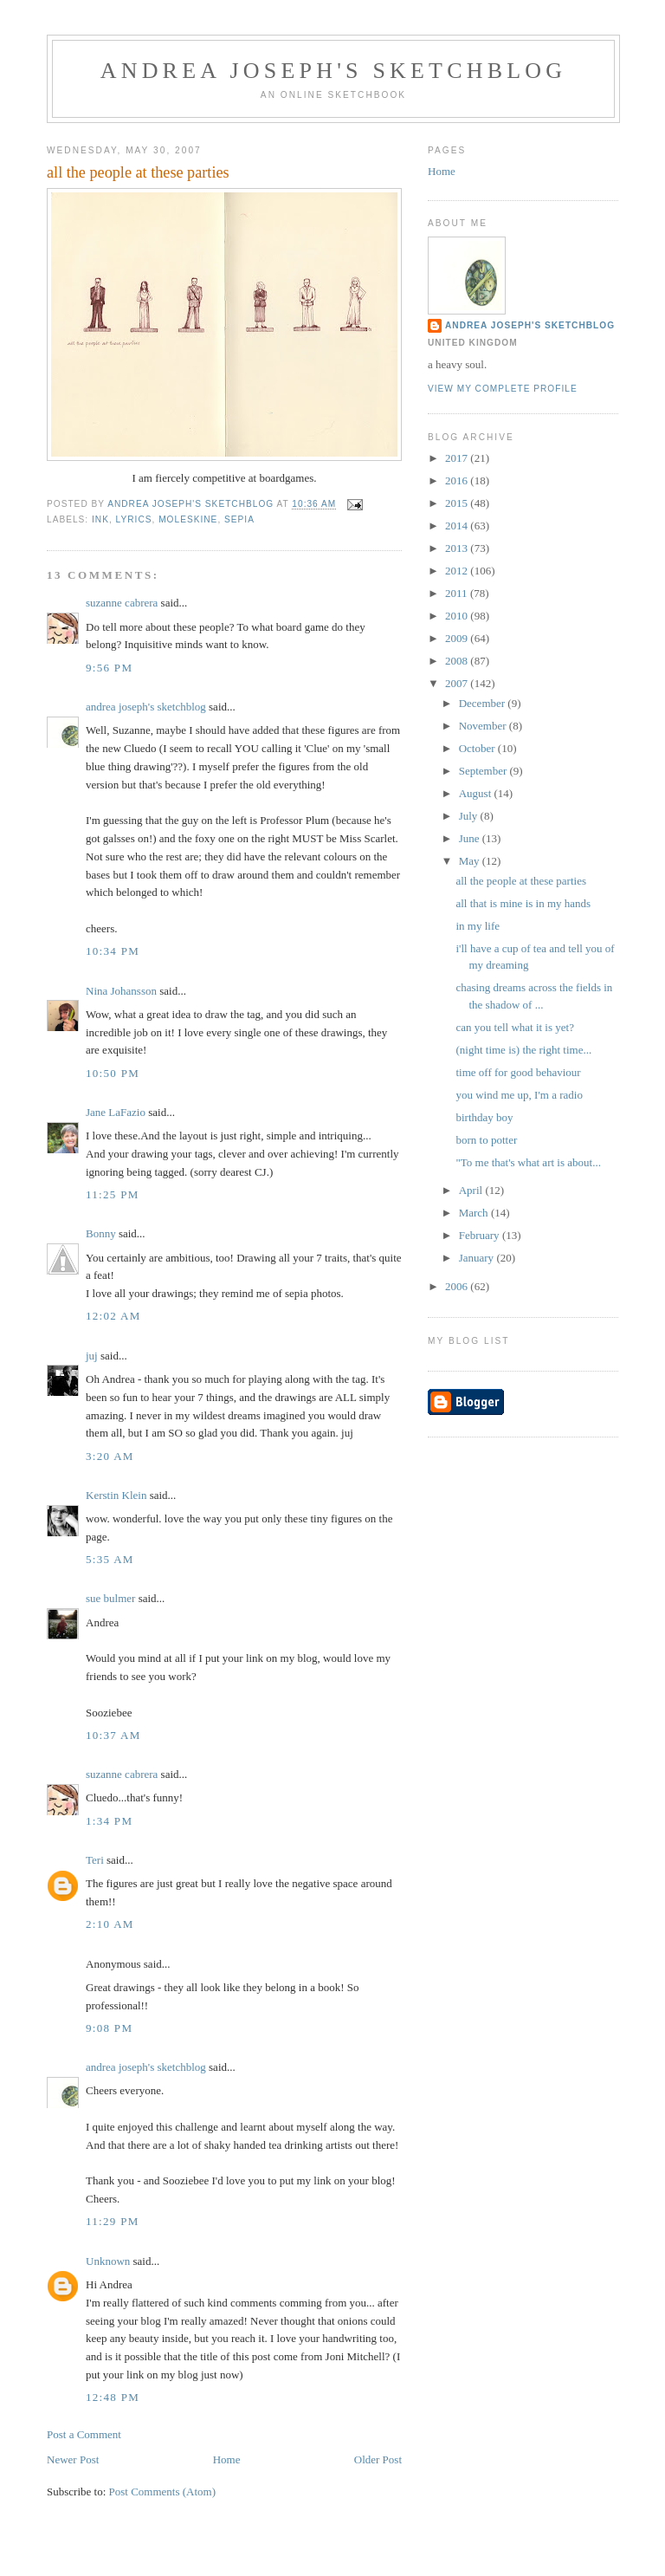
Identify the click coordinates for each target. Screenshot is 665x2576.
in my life (477, 925)
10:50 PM (112, 1073)
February (480, 1235)
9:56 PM (109, 667)
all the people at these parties (520, 880)
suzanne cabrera (122, 602)
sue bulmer (110, 1598)
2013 (457, 548)
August (476, 793)
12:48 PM (112, 2397)
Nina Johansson (121, 990)
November (484, 725)
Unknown (108, 2261)
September (484, 770)
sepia (239, 519)
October (478, 748)
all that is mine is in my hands (523, 903)
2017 (457, 457)
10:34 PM (112, 950)
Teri (95, 1859)
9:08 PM (109, 2027)
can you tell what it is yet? (514, 1027)
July (470, 815)
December (483, 703)
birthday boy (484, 1117)
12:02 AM (113, 1315)
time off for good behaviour (517, 1072)
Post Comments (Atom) (162, 2491)
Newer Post (73, 2459)
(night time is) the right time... (523, 1049)
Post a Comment (84, 2434)
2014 (457, 525)
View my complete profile (503, 388)
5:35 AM (110, 1559)
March (475, 1212)
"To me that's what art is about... (527, 1162)
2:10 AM (110, 1923)
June (470, 838)
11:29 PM (112, 2221)
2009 (457, 638)
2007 (457, 683)
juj (92, 1355)
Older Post (378, 2459)
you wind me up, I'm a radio (518, 1094)
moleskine (187, 519)
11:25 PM (112, 1194)
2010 (457, 615)
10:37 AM (113, 1735)
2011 (457, 593)
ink (100, 519)
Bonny (101, 1233)
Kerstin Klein (116, 1495)
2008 (457, 660)
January (478, 1257)
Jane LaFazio (115, 1112)
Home (227, 2459)
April (472, 1190)
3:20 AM (110, 1456)
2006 (457, 1286)
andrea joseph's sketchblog (333, 70)
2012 (457, 570)
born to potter (486, 1139)
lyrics (134, 519)
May (470, 860)
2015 (457, 502)
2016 (457, 480)
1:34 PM (109, 1820)
